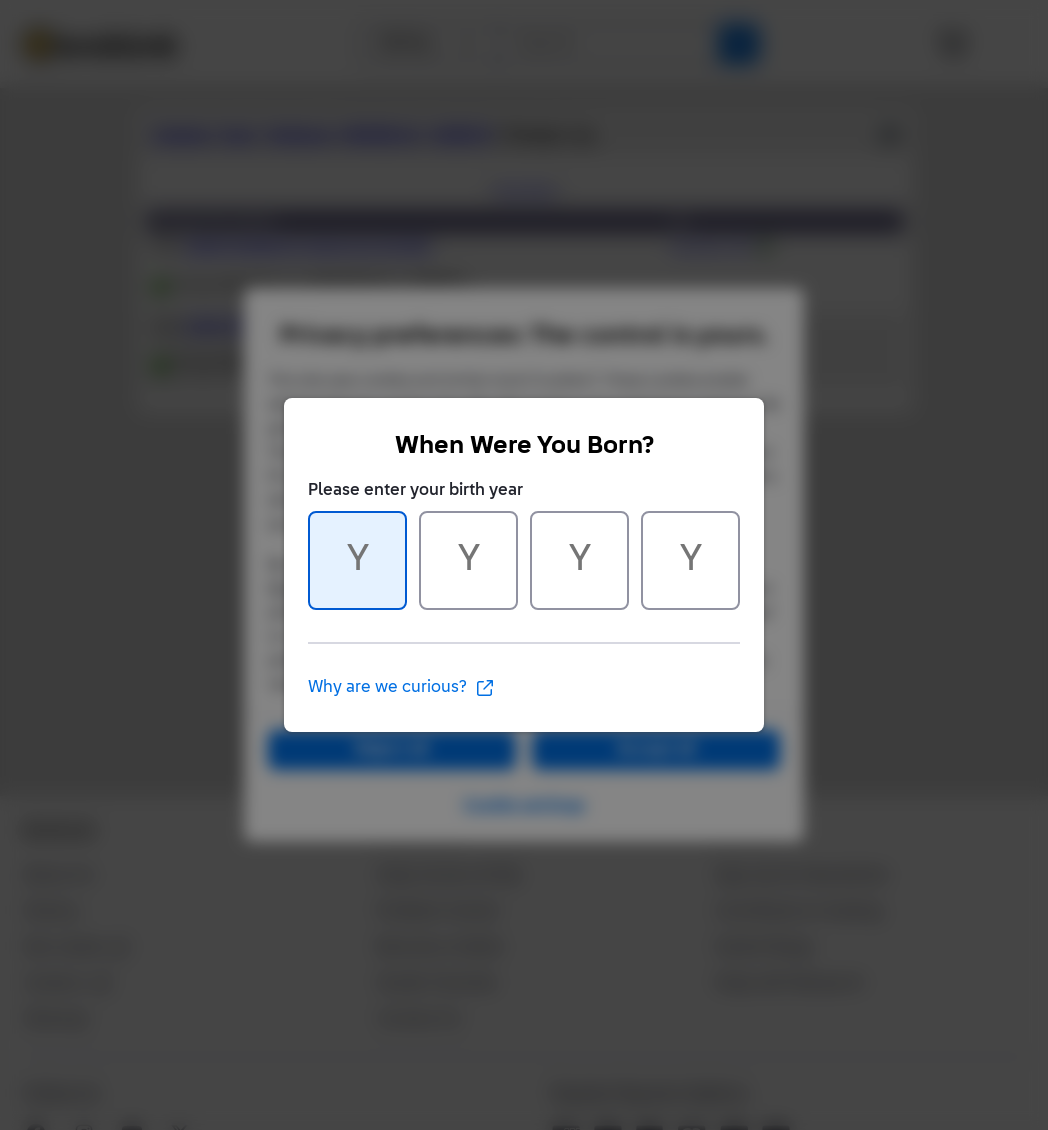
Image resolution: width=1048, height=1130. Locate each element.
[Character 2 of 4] (468, 560)
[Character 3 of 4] (579, 560)
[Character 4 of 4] (690, 560)
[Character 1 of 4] (357, 560)
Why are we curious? (401, 688)
